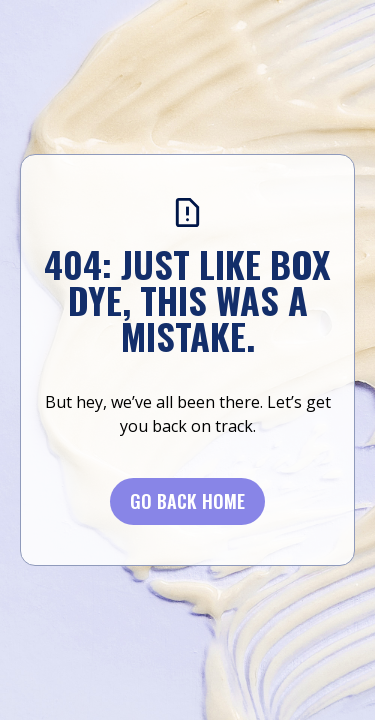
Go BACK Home (187, 501)
